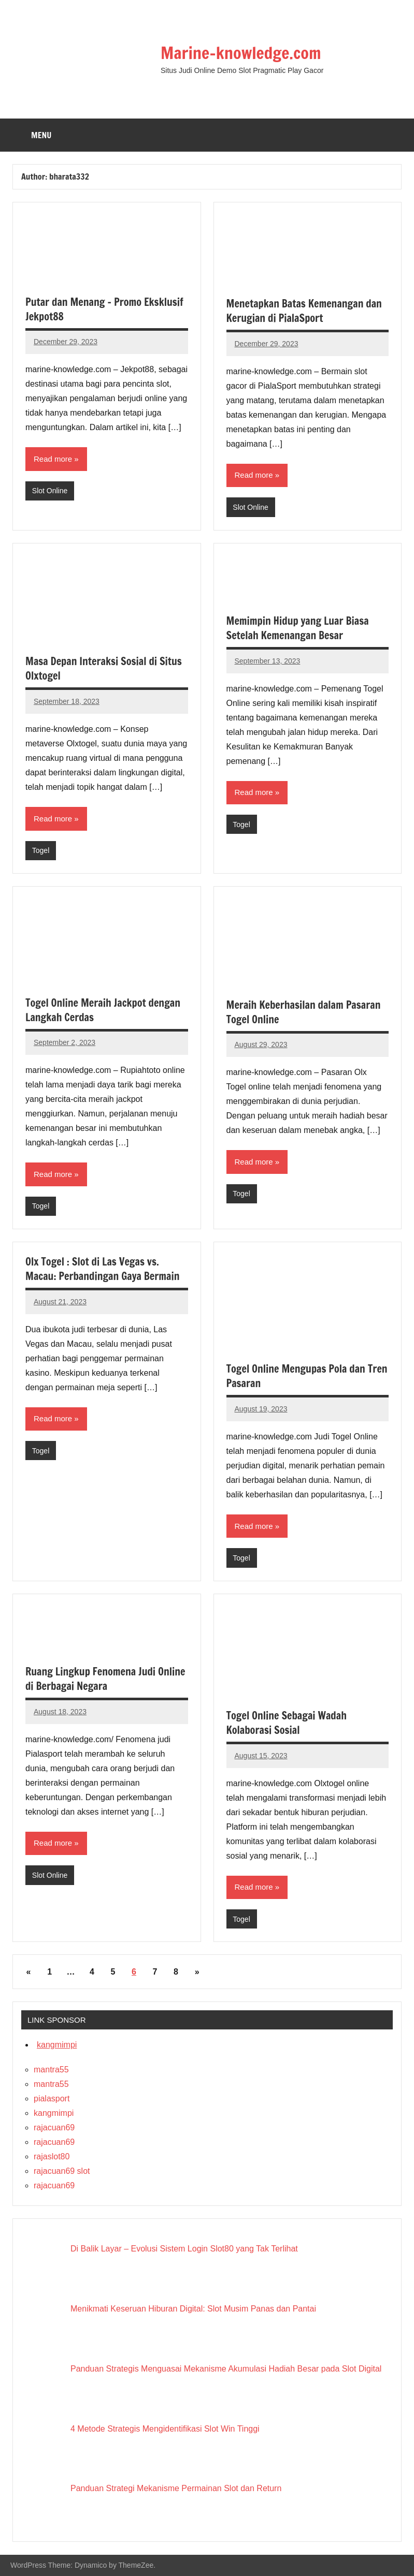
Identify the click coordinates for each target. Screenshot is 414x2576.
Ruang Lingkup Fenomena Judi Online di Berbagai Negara (105, 1679)
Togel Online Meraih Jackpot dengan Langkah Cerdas (102, 1010)
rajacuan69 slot (62, 2171)
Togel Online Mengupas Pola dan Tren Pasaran (307, 1376)
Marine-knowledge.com (241, 53)
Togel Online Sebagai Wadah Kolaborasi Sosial (286, 1723)
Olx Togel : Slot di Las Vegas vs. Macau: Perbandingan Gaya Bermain (102, 1269)
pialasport (51, 2098)
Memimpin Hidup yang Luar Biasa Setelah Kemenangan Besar (297, 628)
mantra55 (51, 2069)
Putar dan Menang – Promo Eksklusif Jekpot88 (104, 309)
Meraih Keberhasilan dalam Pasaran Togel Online (303, 1012)
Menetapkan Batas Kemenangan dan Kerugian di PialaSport (304, 311)
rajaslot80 (51, 2156)
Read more (53, 458)
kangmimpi (57, 2044)
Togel (40, 850)
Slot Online (49, 491)
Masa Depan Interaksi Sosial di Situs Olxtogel (103, 668)
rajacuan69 (54, 2127)
